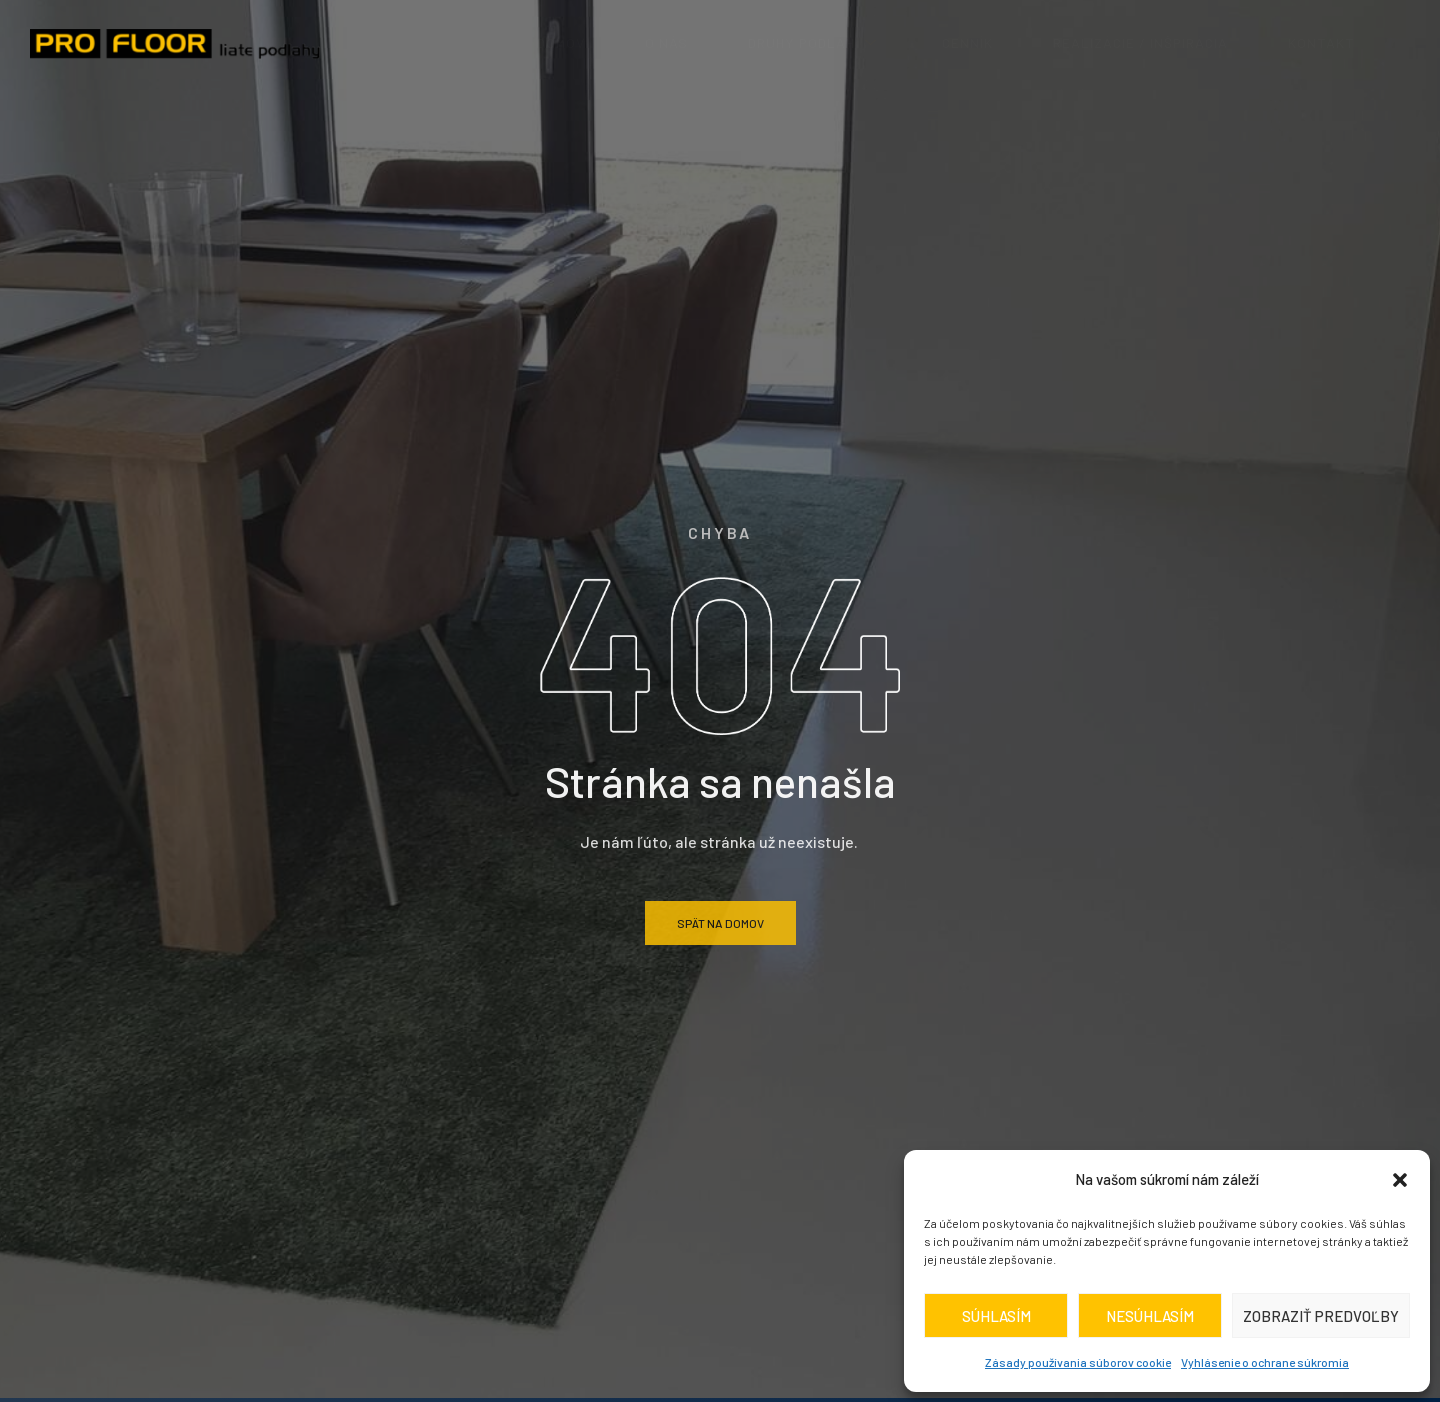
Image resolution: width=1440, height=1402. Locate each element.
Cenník (967, 42)
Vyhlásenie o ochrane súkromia (1265, 1362)
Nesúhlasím (1150, 1316)
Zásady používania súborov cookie (1078, 1362)
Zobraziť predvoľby (1321, 1316)
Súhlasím (996, 1316)
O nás (666, 42)
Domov (561, 42)
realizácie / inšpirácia (1140, 42)
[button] (1400, 1180)
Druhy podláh (815, 42)
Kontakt (1321, 42)
